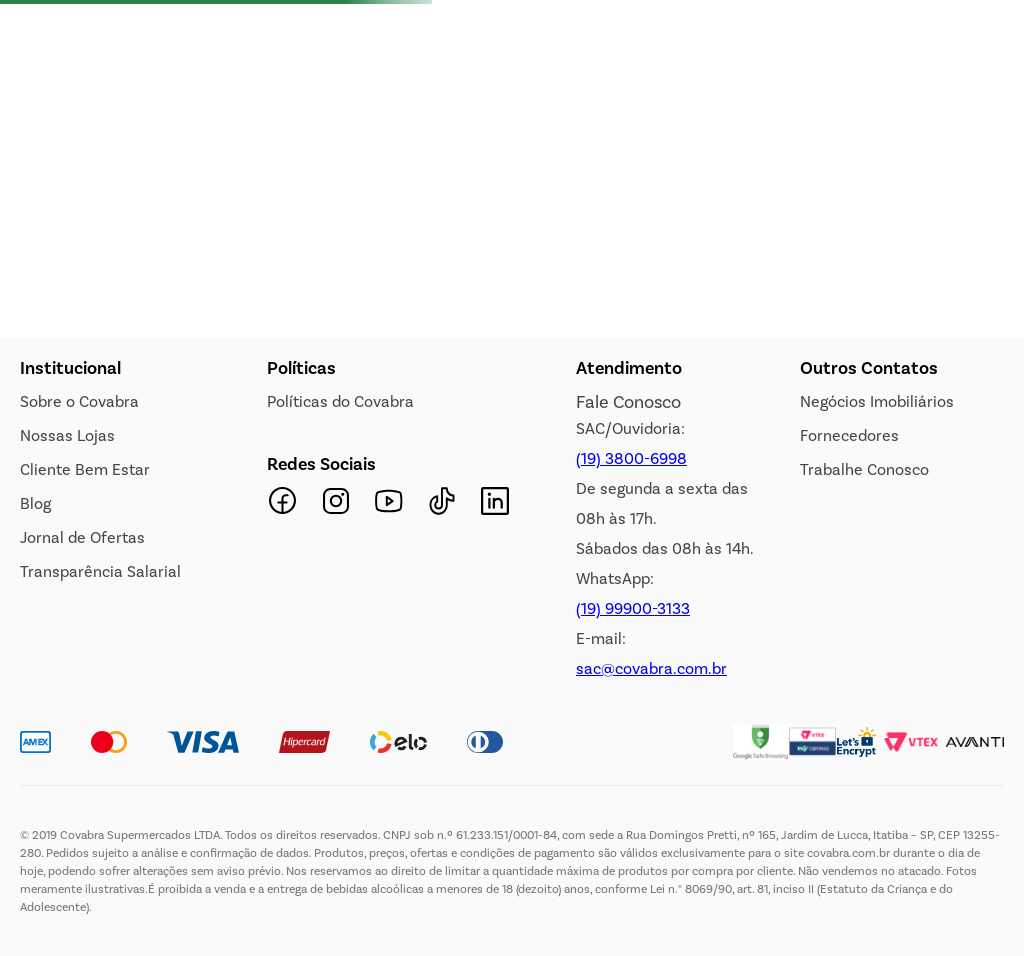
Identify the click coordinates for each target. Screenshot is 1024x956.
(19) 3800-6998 (631, 458)
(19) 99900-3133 (633, 608)
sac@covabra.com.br (651, 668)
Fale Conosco (628, 402)
